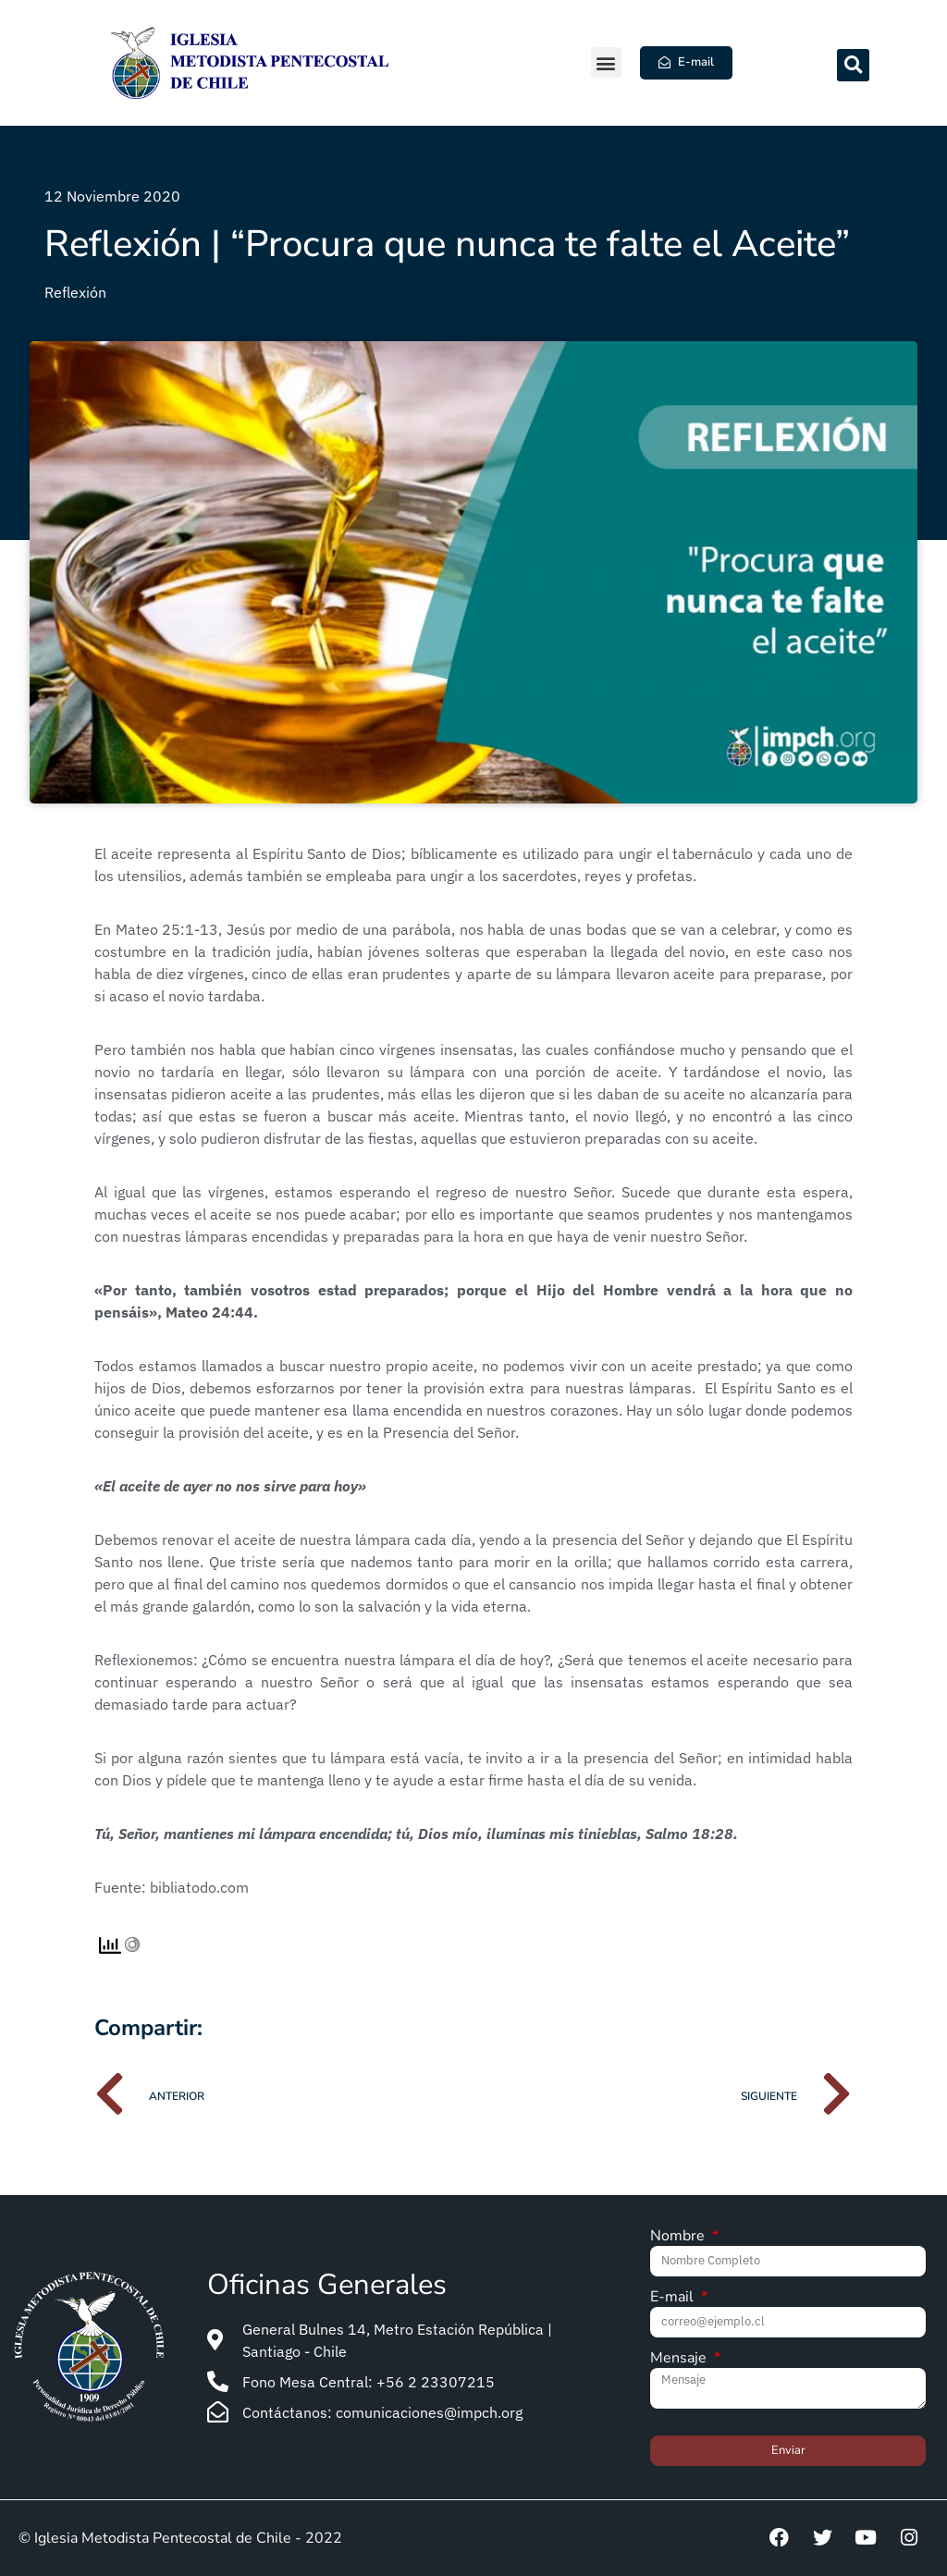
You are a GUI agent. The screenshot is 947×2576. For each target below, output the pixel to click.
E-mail (673, 2298)
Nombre (679, 2237)
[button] (606, 62)
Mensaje (680, 2359)
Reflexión (75, 292)
